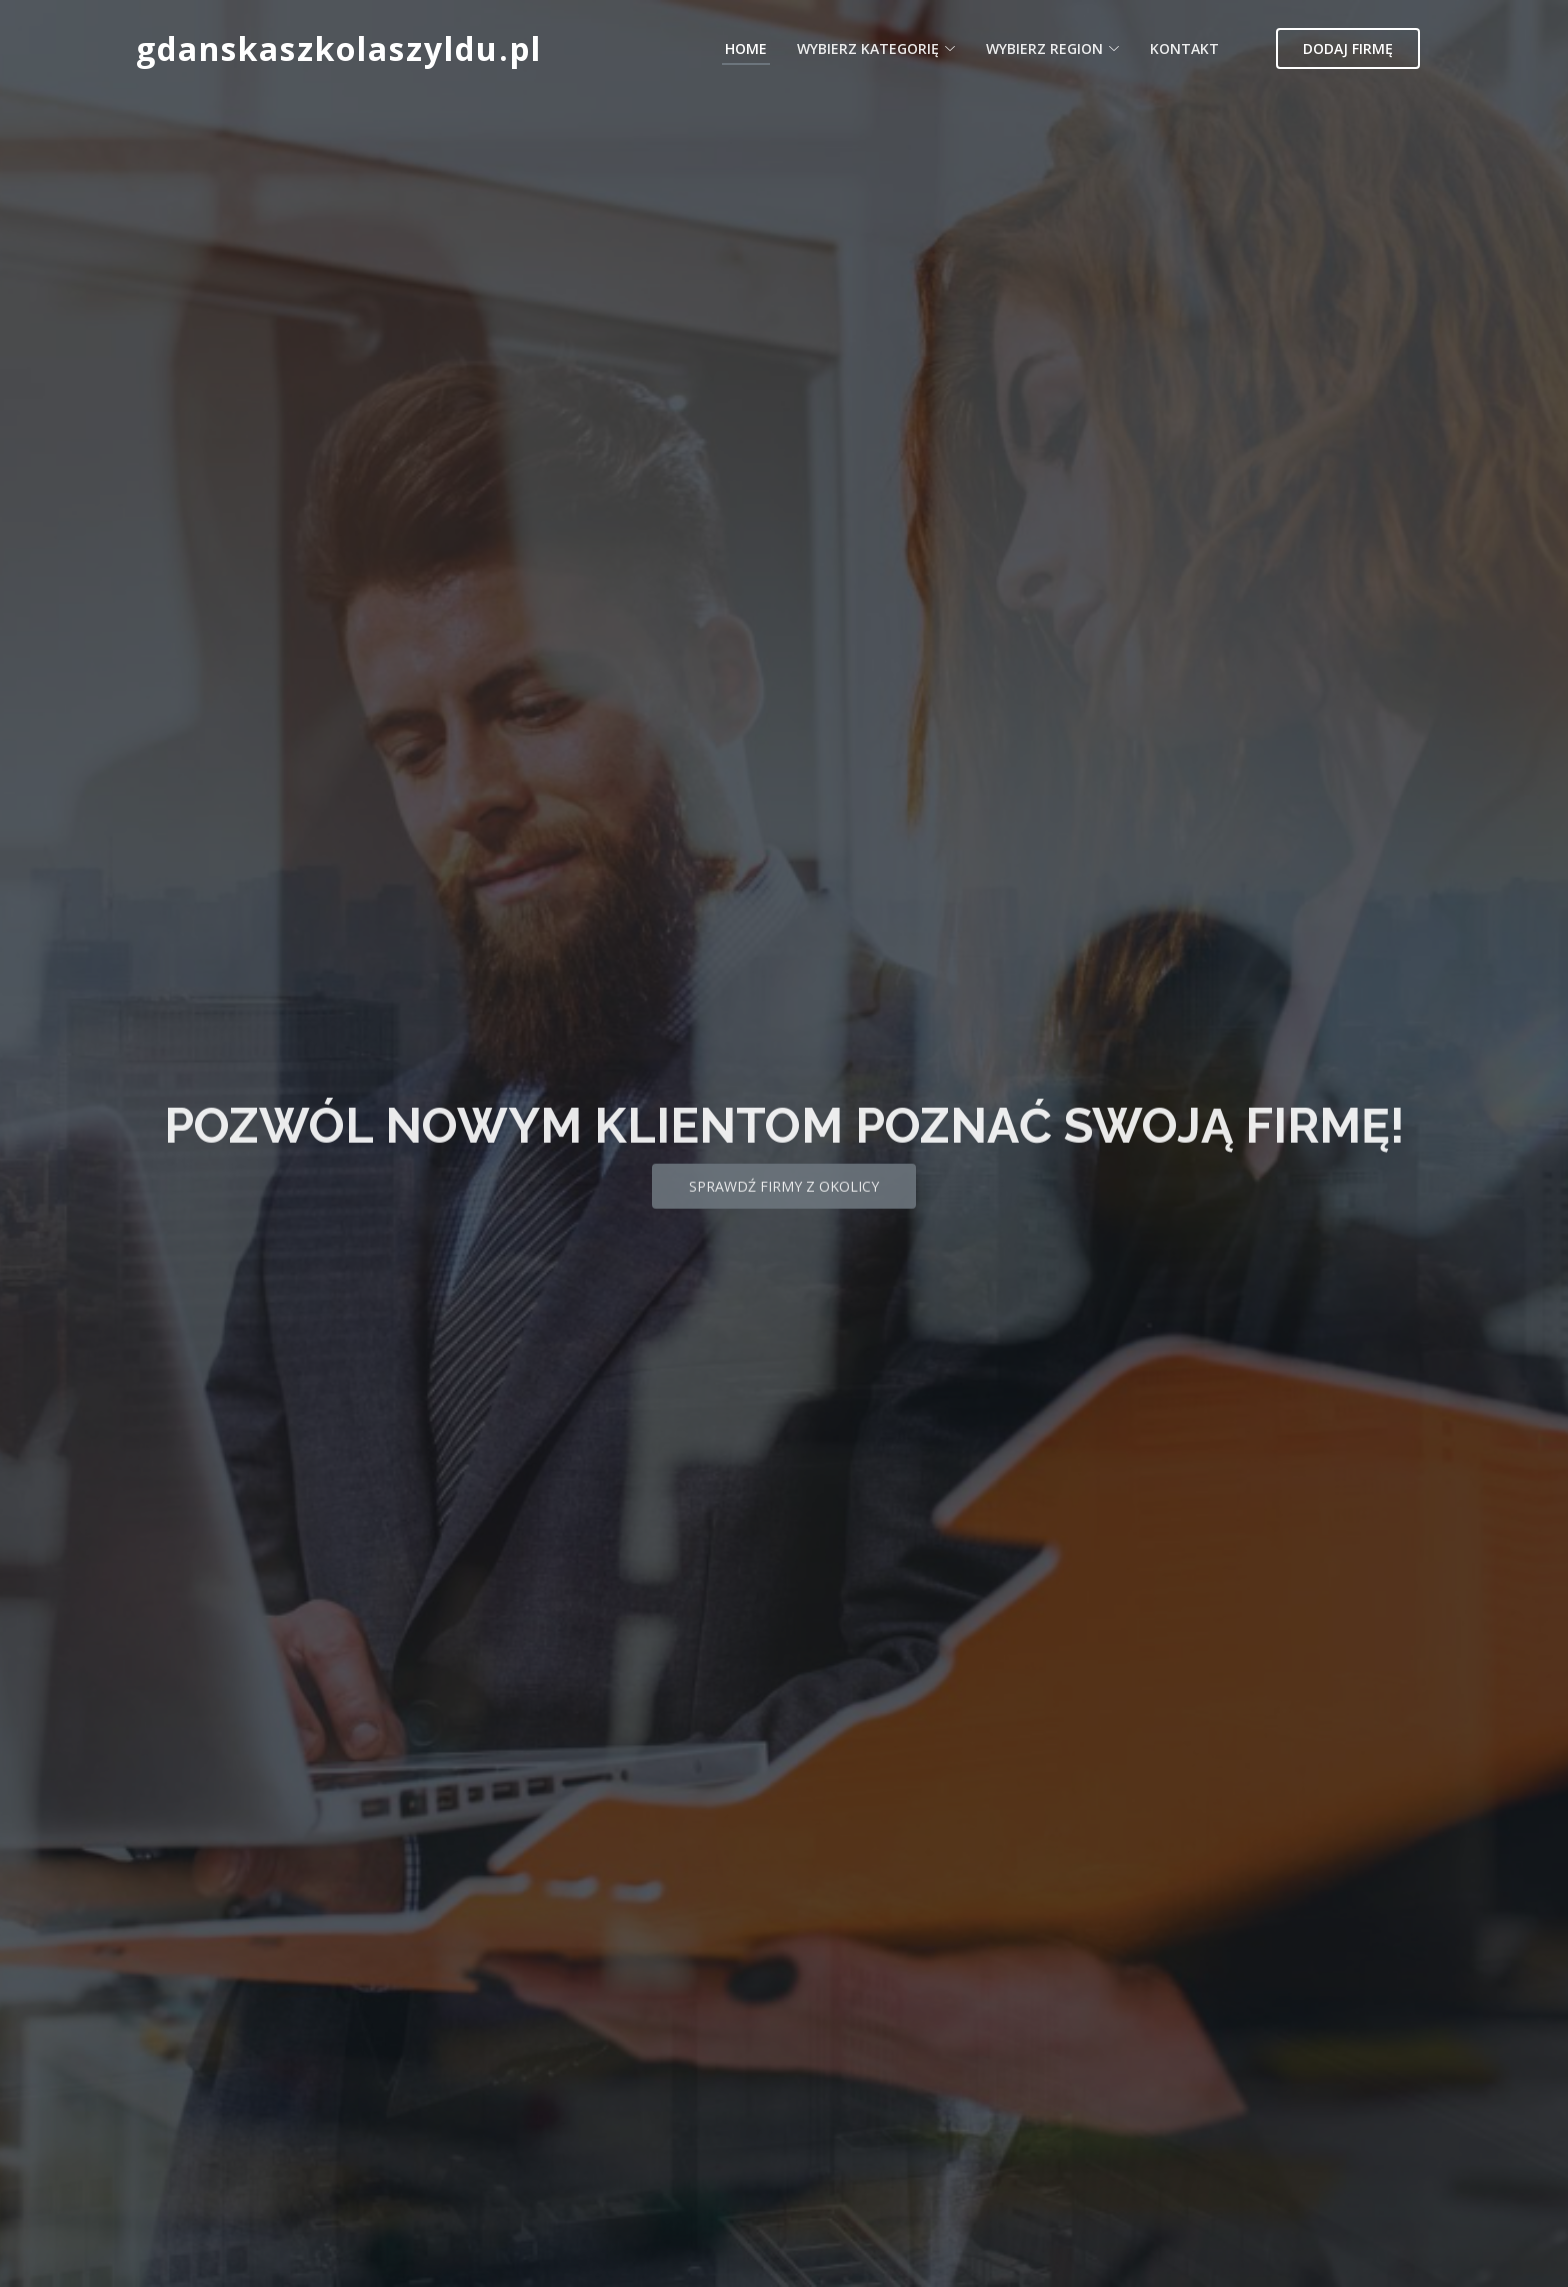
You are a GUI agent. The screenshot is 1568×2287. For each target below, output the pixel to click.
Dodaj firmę (1348, 48)
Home (746, 48)
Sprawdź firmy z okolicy (784, 1207)
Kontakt (1184, 48)
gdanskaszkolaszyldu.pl (339, 48)
